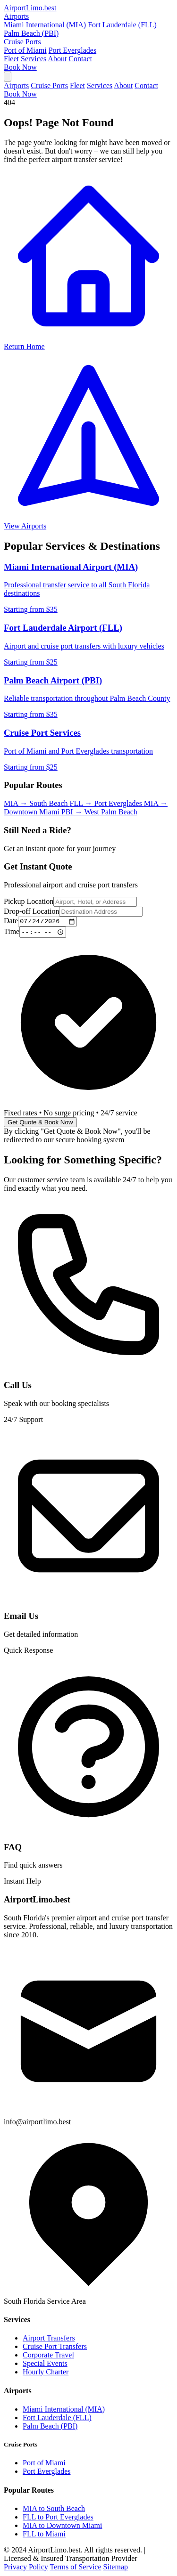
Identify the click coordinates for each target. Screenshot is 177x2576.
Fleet (11, 59)
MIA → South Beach (37, 803)
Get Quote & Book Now (40, 1123)
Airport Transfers (49, 2339)
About (57, 59)
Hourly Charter (45, 2373)
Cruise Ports (22, 42)
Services (33, 59)
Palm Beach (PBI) (31, 33)
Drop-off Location (31, 911)
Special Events (45, 2365)
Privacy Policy (26, 2568)
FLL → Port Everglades (107, 803)
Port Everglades (72, 50)
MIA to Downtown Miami (62, 2526)
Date (11, 922)
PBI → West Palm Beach (99, 812)
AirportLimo (30, 8)
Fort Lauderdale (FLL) (122, 25)
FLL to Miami (44, 2535)
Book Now (20, 67)
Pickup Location (28, 901)
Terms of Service (75, 2568)
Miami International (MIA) (45, 25)
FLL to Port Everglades (58, 2518)
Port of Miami (25, 50)
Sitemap (115, 2568)
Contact (80, 59)
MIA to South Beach (54, 2509)
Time (11, 933)
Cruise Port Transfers (55, 2348)
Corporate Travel (48, 2356)
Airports (16, 16)
